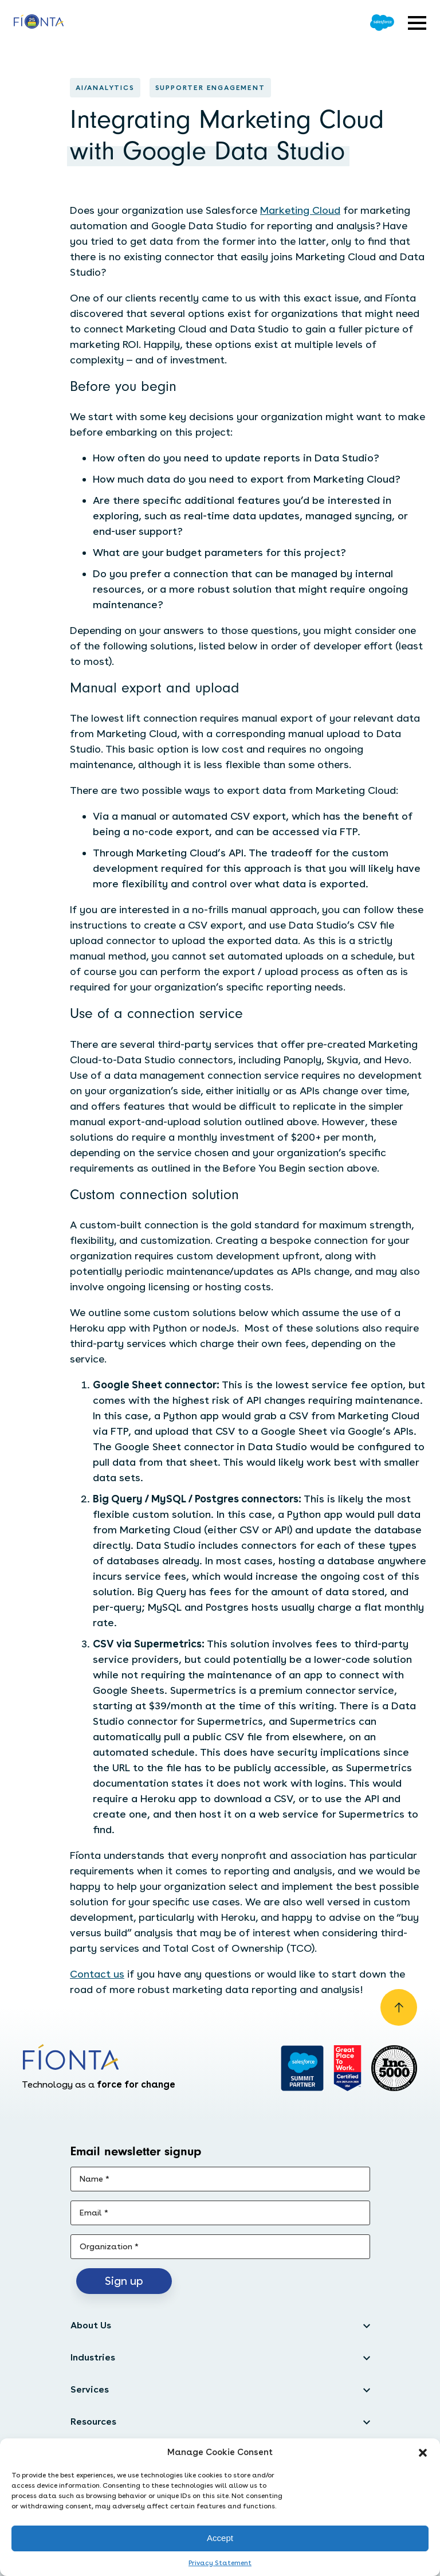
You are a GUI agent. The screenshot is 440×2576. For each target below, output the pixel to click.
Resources (93, 2421)
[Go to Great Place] (347, 2068)
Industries (92, 2357)
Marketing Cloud (300, 210)
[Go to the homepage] (39, 23)
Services (89, 2389)
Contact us (97, 1974)
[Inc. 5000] (394, 2068)
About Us (90, 2325)
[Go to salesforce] (302, 2068)
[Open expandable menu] (417, 23)
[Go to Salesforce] (382, 22)
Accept (220, 2538)
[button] (423, 2452)
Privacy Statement (220, 2563)
